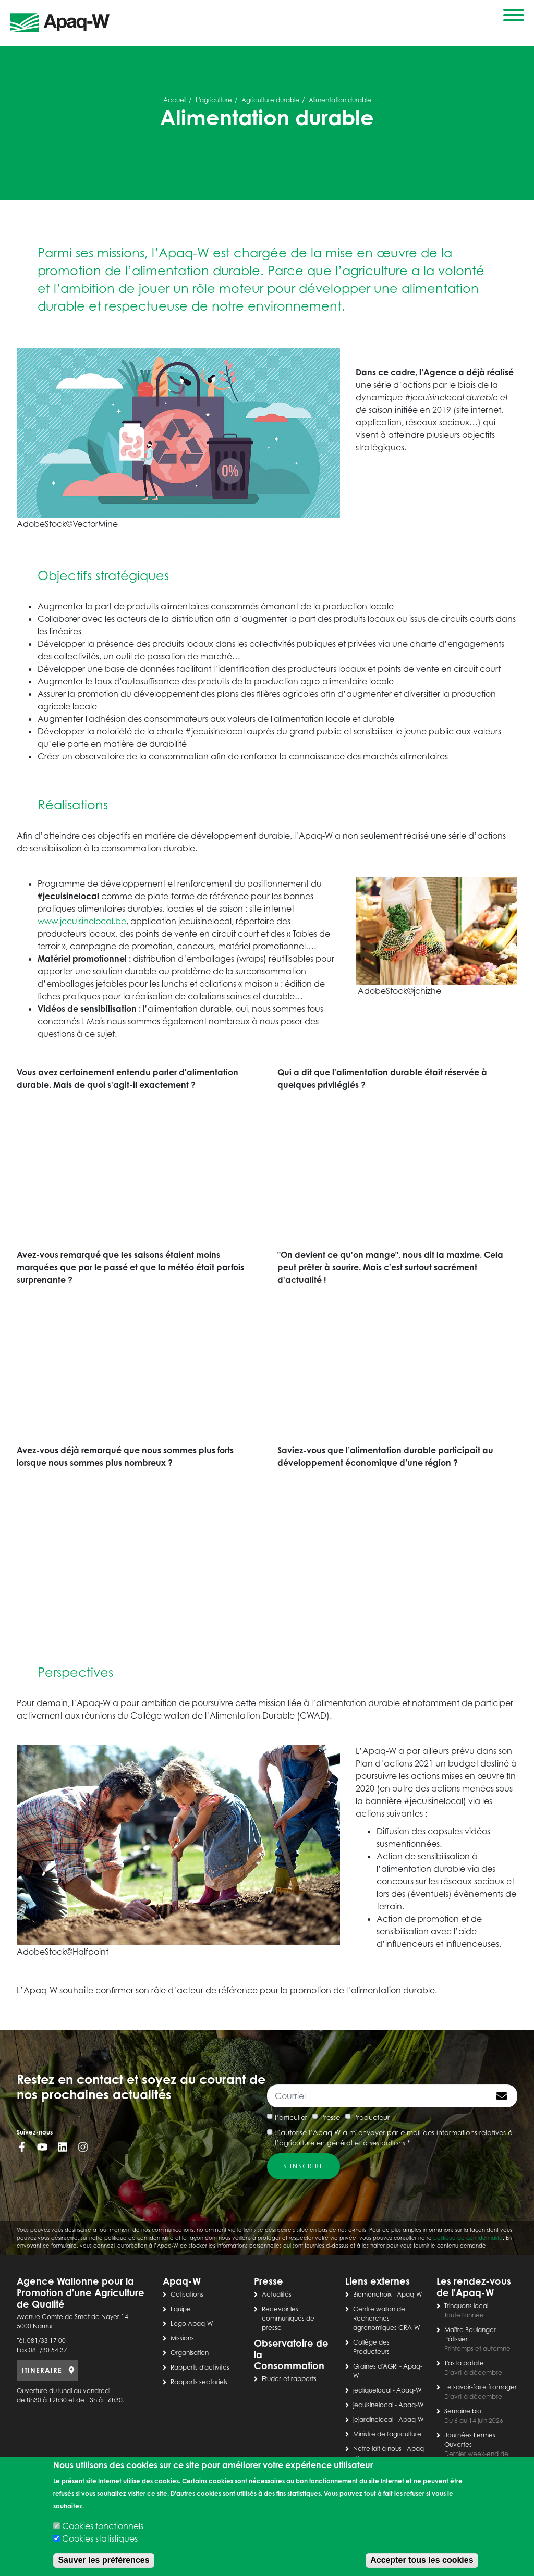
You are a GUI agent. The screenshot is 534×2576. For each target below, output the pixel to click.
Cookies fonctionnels (102, 2526)
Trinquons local (466, 2306)
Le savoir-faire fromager (480, 2387)
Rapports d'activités (200, 2367)
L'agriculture (214, 100)
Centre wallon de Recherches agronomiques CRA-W (386, 2318)
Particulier (291, 2117)
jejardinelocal (373, 2419)
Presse (330, 2117)
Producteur (371, 2117)
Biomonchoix (372, 2294)
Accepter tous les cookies (421, 2560)
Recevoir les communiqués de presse (288, 2318)
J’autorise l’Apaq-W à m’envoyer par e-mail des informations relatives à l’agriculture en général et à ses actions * (394, 2137)
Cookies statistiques (100, 2538)
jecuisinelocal (373, 2405)
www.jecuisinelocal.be (82, 921)
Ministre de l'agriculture (387, 2434)
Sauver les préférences (103, 2560)
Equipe (181, 2309)
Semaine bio (462, 2411)
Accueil (174, 100)
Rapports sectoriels (199, 2382)
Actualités (277, 2294)
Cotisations (187, 2294)
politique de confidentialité (468, 2238)
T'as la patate (464, 2363)
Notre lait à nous (377, 2448)
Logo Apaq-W (192, 2323)
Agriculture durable (270, 100)
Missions (182, 2338)
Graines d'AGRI (375, 2366)
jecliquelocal (372, 2390)
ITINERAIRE (42, 2370)
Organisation (190, 2353)
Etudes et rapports (289, 2379)
